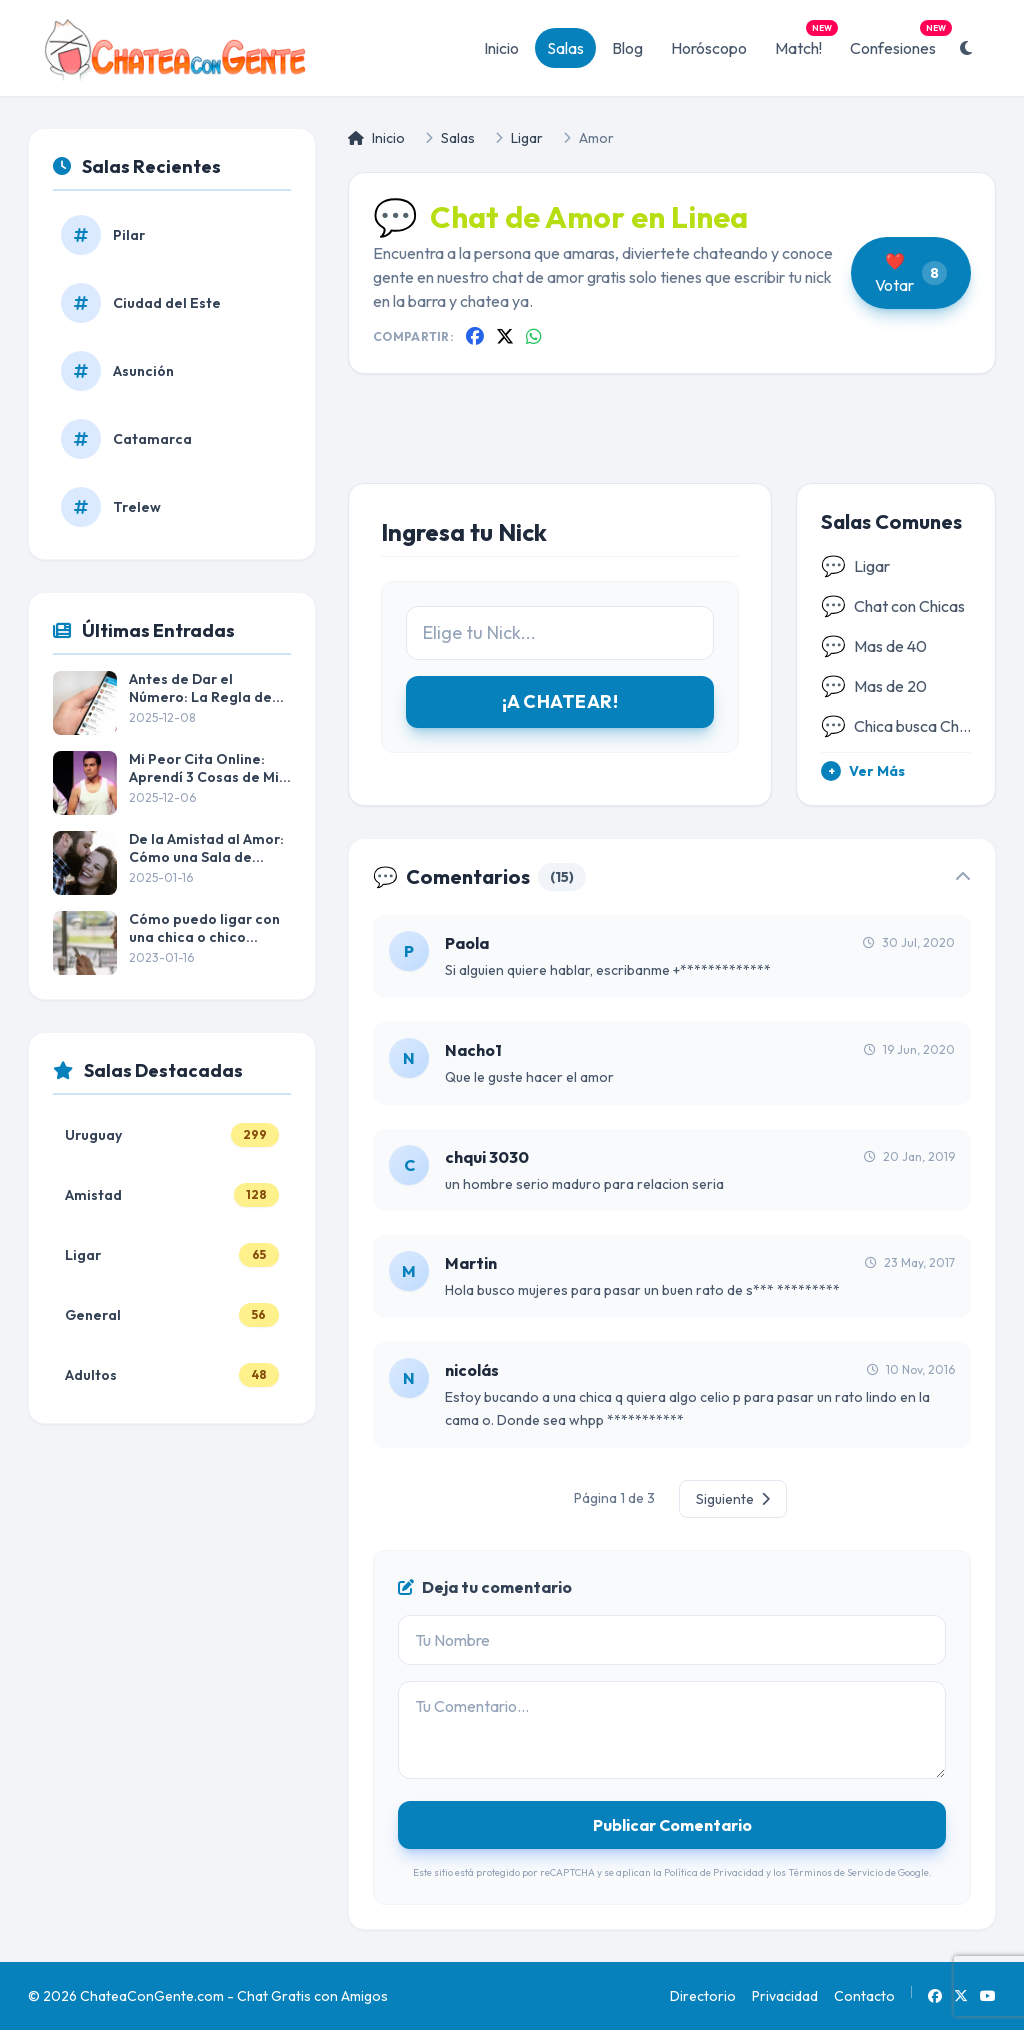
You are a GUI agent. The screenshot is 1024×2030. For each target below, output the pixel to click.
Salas (565, 48)
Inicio (501, 48)
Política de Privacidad (714, 1872)
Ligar (527, 138)
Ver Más (863, 771)
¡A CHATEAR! (560, 701)
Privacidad (785, 1996)
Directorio (703, 1996)
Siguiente (733, 1499)
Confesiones (899, 43)
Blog (627, 48)
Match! (804, 43)
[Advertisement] (672, 444)
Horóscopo (709, 48)
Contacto (864, 1996)
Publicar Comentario (672, 1825)
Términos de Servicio (835, 1872)
